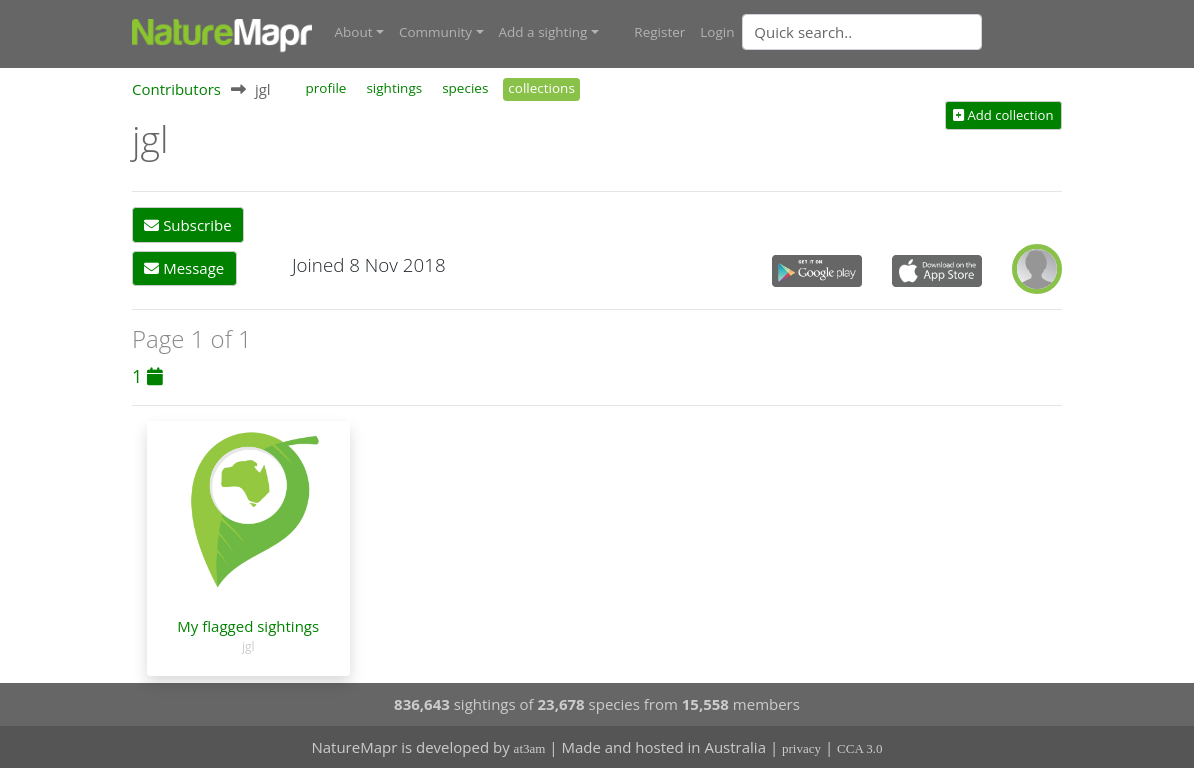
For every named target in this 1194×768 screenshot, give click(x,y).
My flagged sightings (248, 626)
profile (326, 88)
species (465, 88)
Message (184, 268)
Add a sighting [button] (543, 32)
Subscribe (187, 225)
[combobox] (902, 32)
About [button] (354, 32)
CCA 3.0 (860, 748)
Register (659, 32)
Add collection (1003, 115)
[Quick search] (862, 32)
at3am (530, 748)
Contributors (176, 89)
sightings (394, 88)
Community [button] (435, 32)
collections (541, 88)
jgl (248, 646)
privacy (801, 748)
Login (717, 32)
